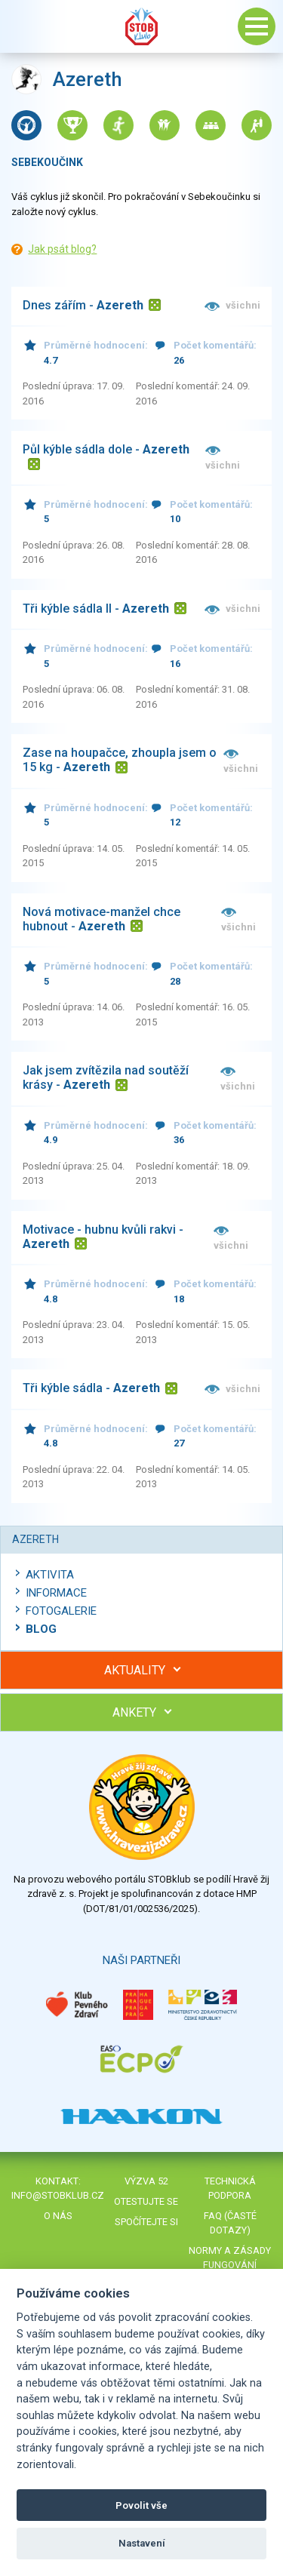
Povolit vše (141, 2505)
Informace (56, 1593)
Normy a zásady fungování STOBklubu (230, 2265)
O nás (58, 2215)
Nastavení (141, 2543)
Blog (41, 1629)
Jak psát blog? (62, 249)
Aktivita (50, 1575)
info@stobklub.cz (57, 2195)
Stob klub (142, 26)
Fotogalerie (61, 1611)
